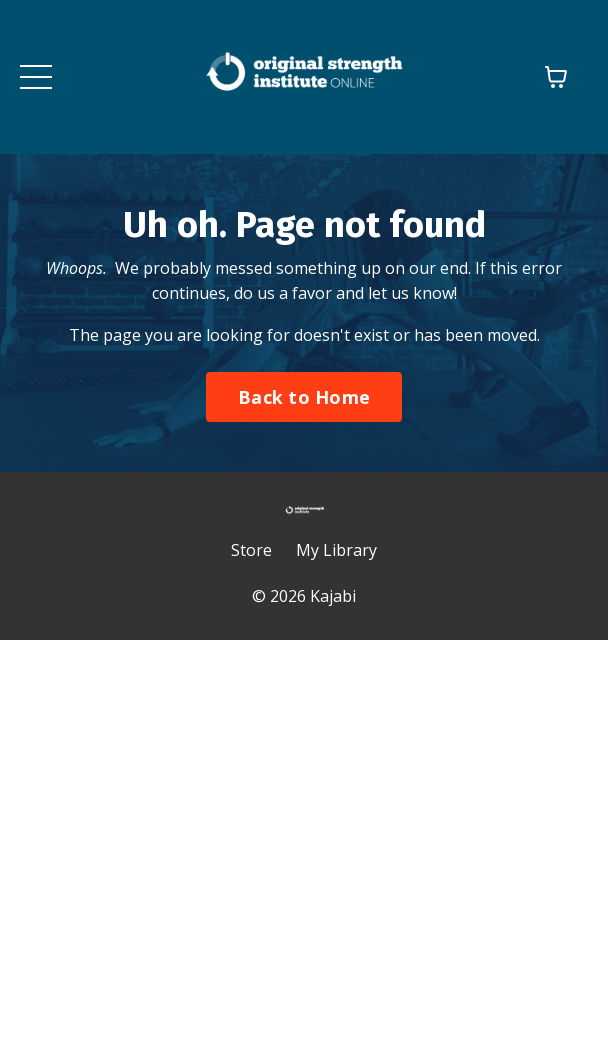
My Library (336, 550)
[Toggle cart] (556, 77)
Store (251, 550)
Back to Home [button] (304, 397)
